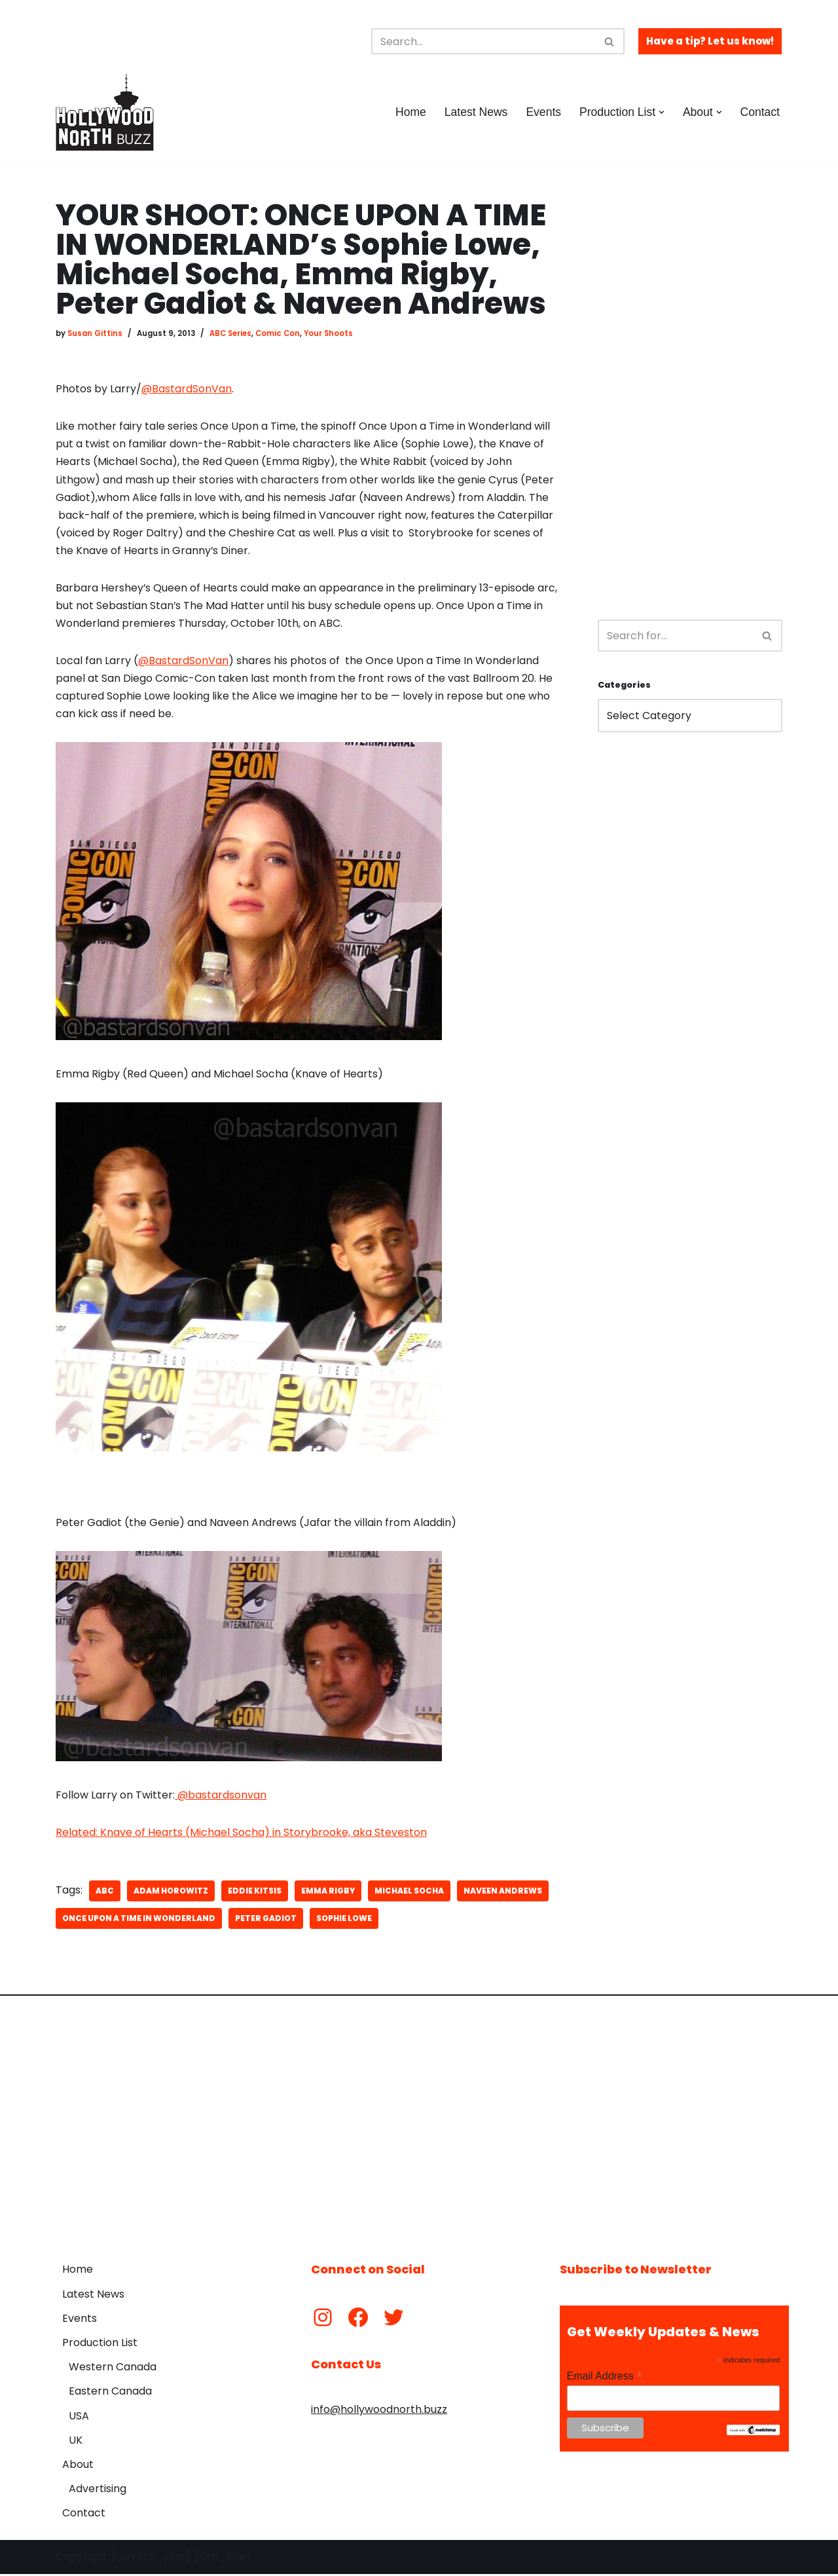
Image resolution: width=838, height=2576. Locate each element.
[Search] (483, 41)
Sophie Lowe (344, 1920)
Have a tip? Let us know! (710, 41)
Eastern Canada (110, 2393)
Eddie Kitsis (255, 1893)
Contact (760, 112)
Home (410, 112)
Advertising (97, 2491)
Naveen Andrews (503, 1893)
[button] (662, 112)
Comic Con (277, 333)
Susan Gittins (94, 333)
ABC (105, 1893)
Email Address (605, 2377)
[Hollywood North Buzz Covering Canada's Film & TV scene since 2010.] (105, 112)
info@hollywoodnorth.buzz (379, 2411)
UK (75, 2442)
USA (79, 2417)
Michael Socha (409, 1893)
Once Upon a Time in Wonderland (138, 1920)
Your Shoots (329, 333)
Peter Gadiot (266, 1920)
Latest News (475, 112)
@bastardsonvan (220, 1797)
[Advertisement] (690, 396)
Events (543, 112)
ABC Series (230, 333)
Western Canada (112, 2369)
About (78, 2466)
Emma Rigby (328, 1893)
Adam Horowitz (171, 1893)
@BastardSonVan (186, 388)
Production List (99, 2345)
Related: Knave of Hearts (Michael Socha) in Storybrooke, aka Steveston (241, 1834)
